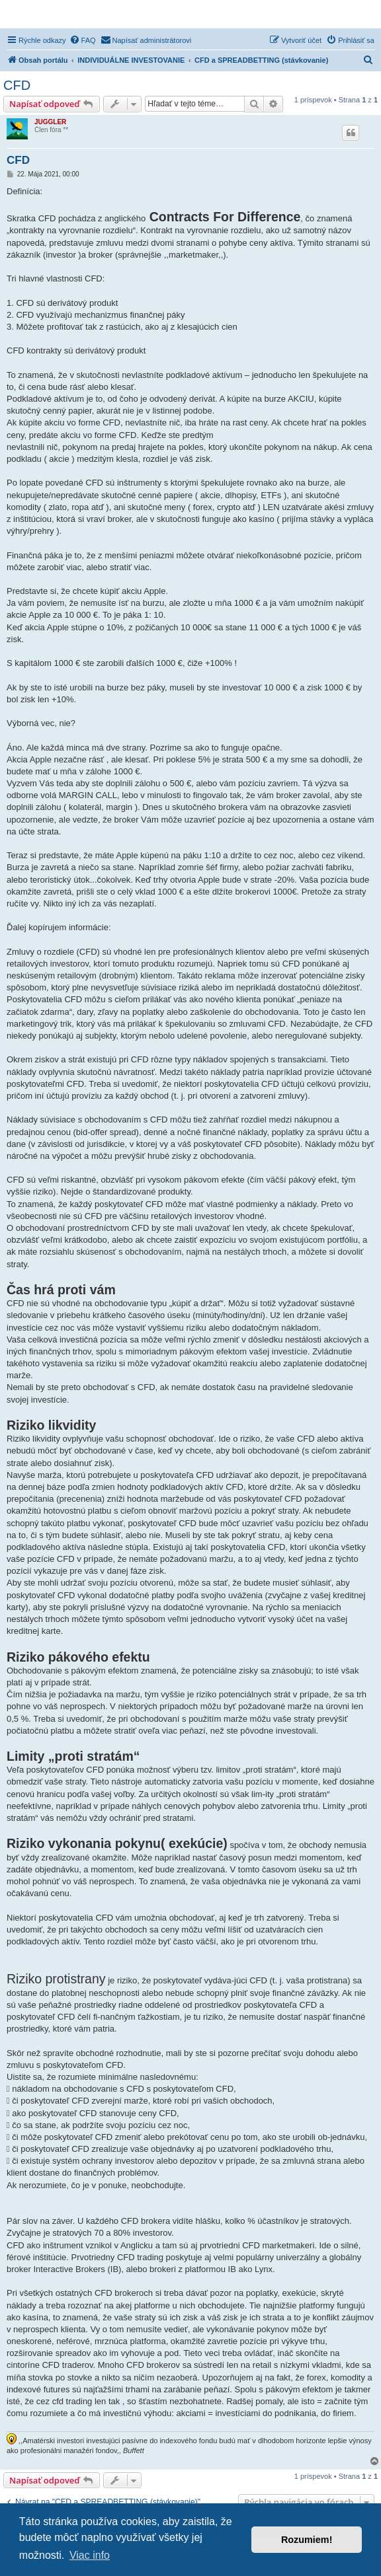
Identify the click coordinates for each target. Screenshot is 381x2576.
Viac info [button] (89, 2555)
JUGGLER (50, 122)
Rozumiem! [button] (307, 2539)
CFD (16, 85)
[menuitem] (82, 40)
